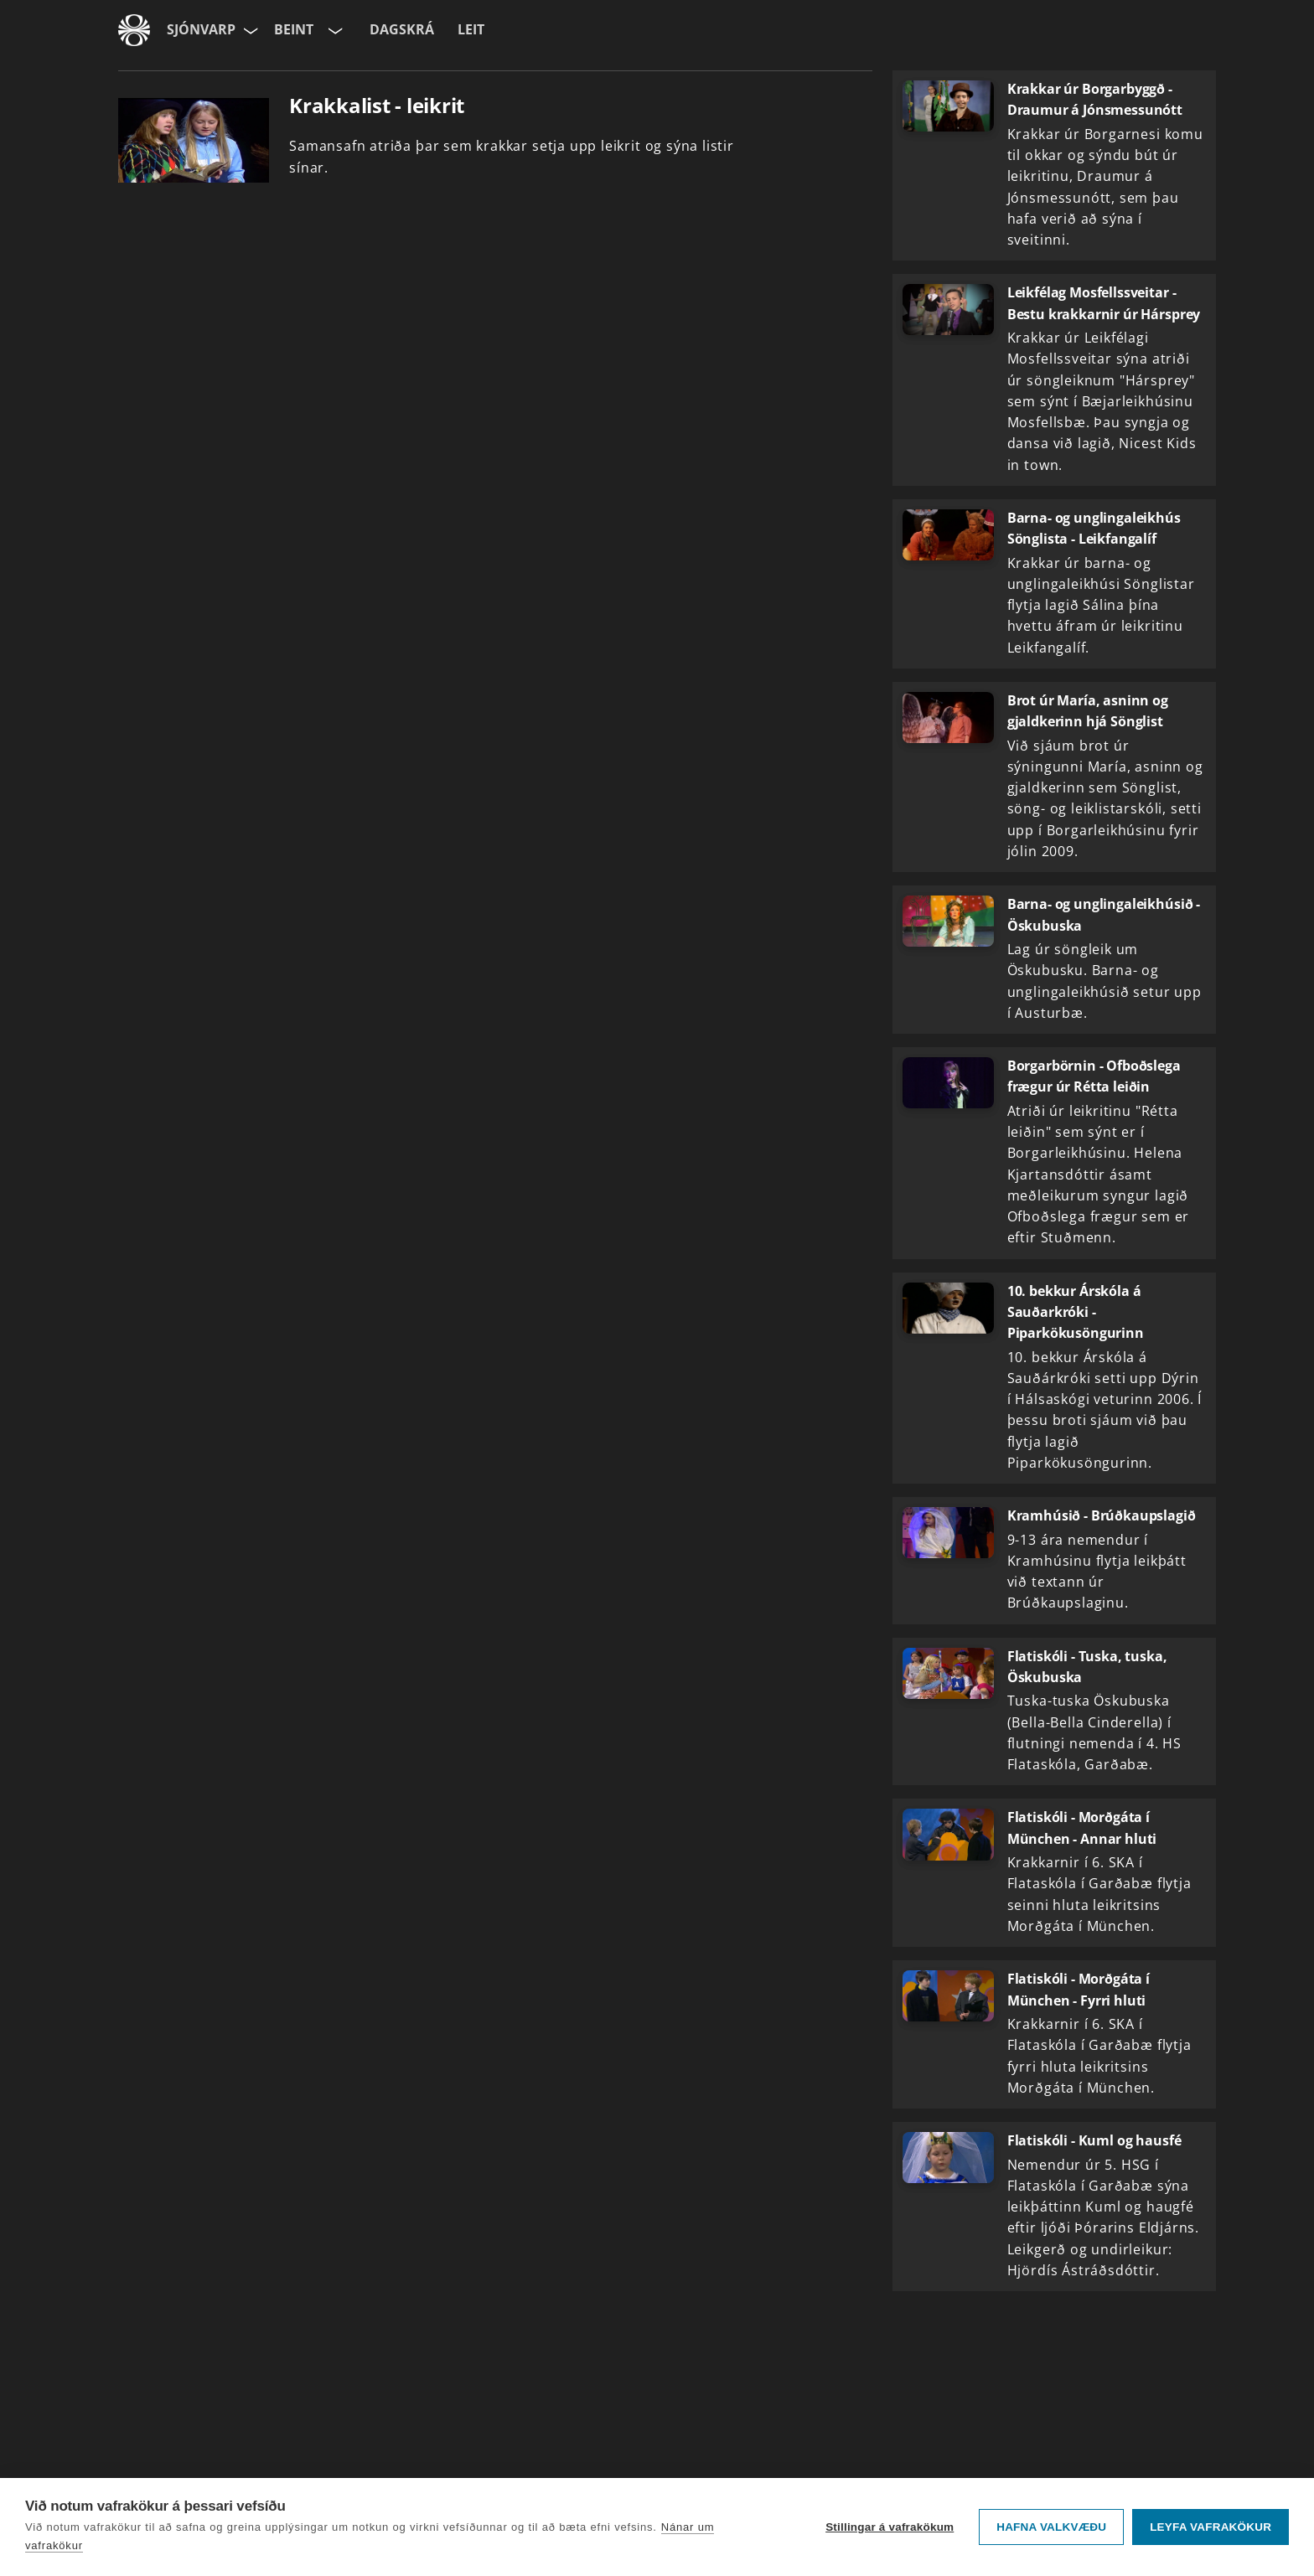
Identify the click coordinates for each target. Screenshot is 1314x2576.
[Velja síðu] (249, 30)
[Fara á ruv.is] (134, 30)
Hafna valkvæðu (1051, 2527)
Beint (293, 29)
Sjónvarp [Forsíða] (201, 29)
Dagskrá (402, 29)
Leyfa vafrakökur (1210, 2527)
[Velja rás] (333, 30)
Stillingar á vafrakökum (889, 2527)
